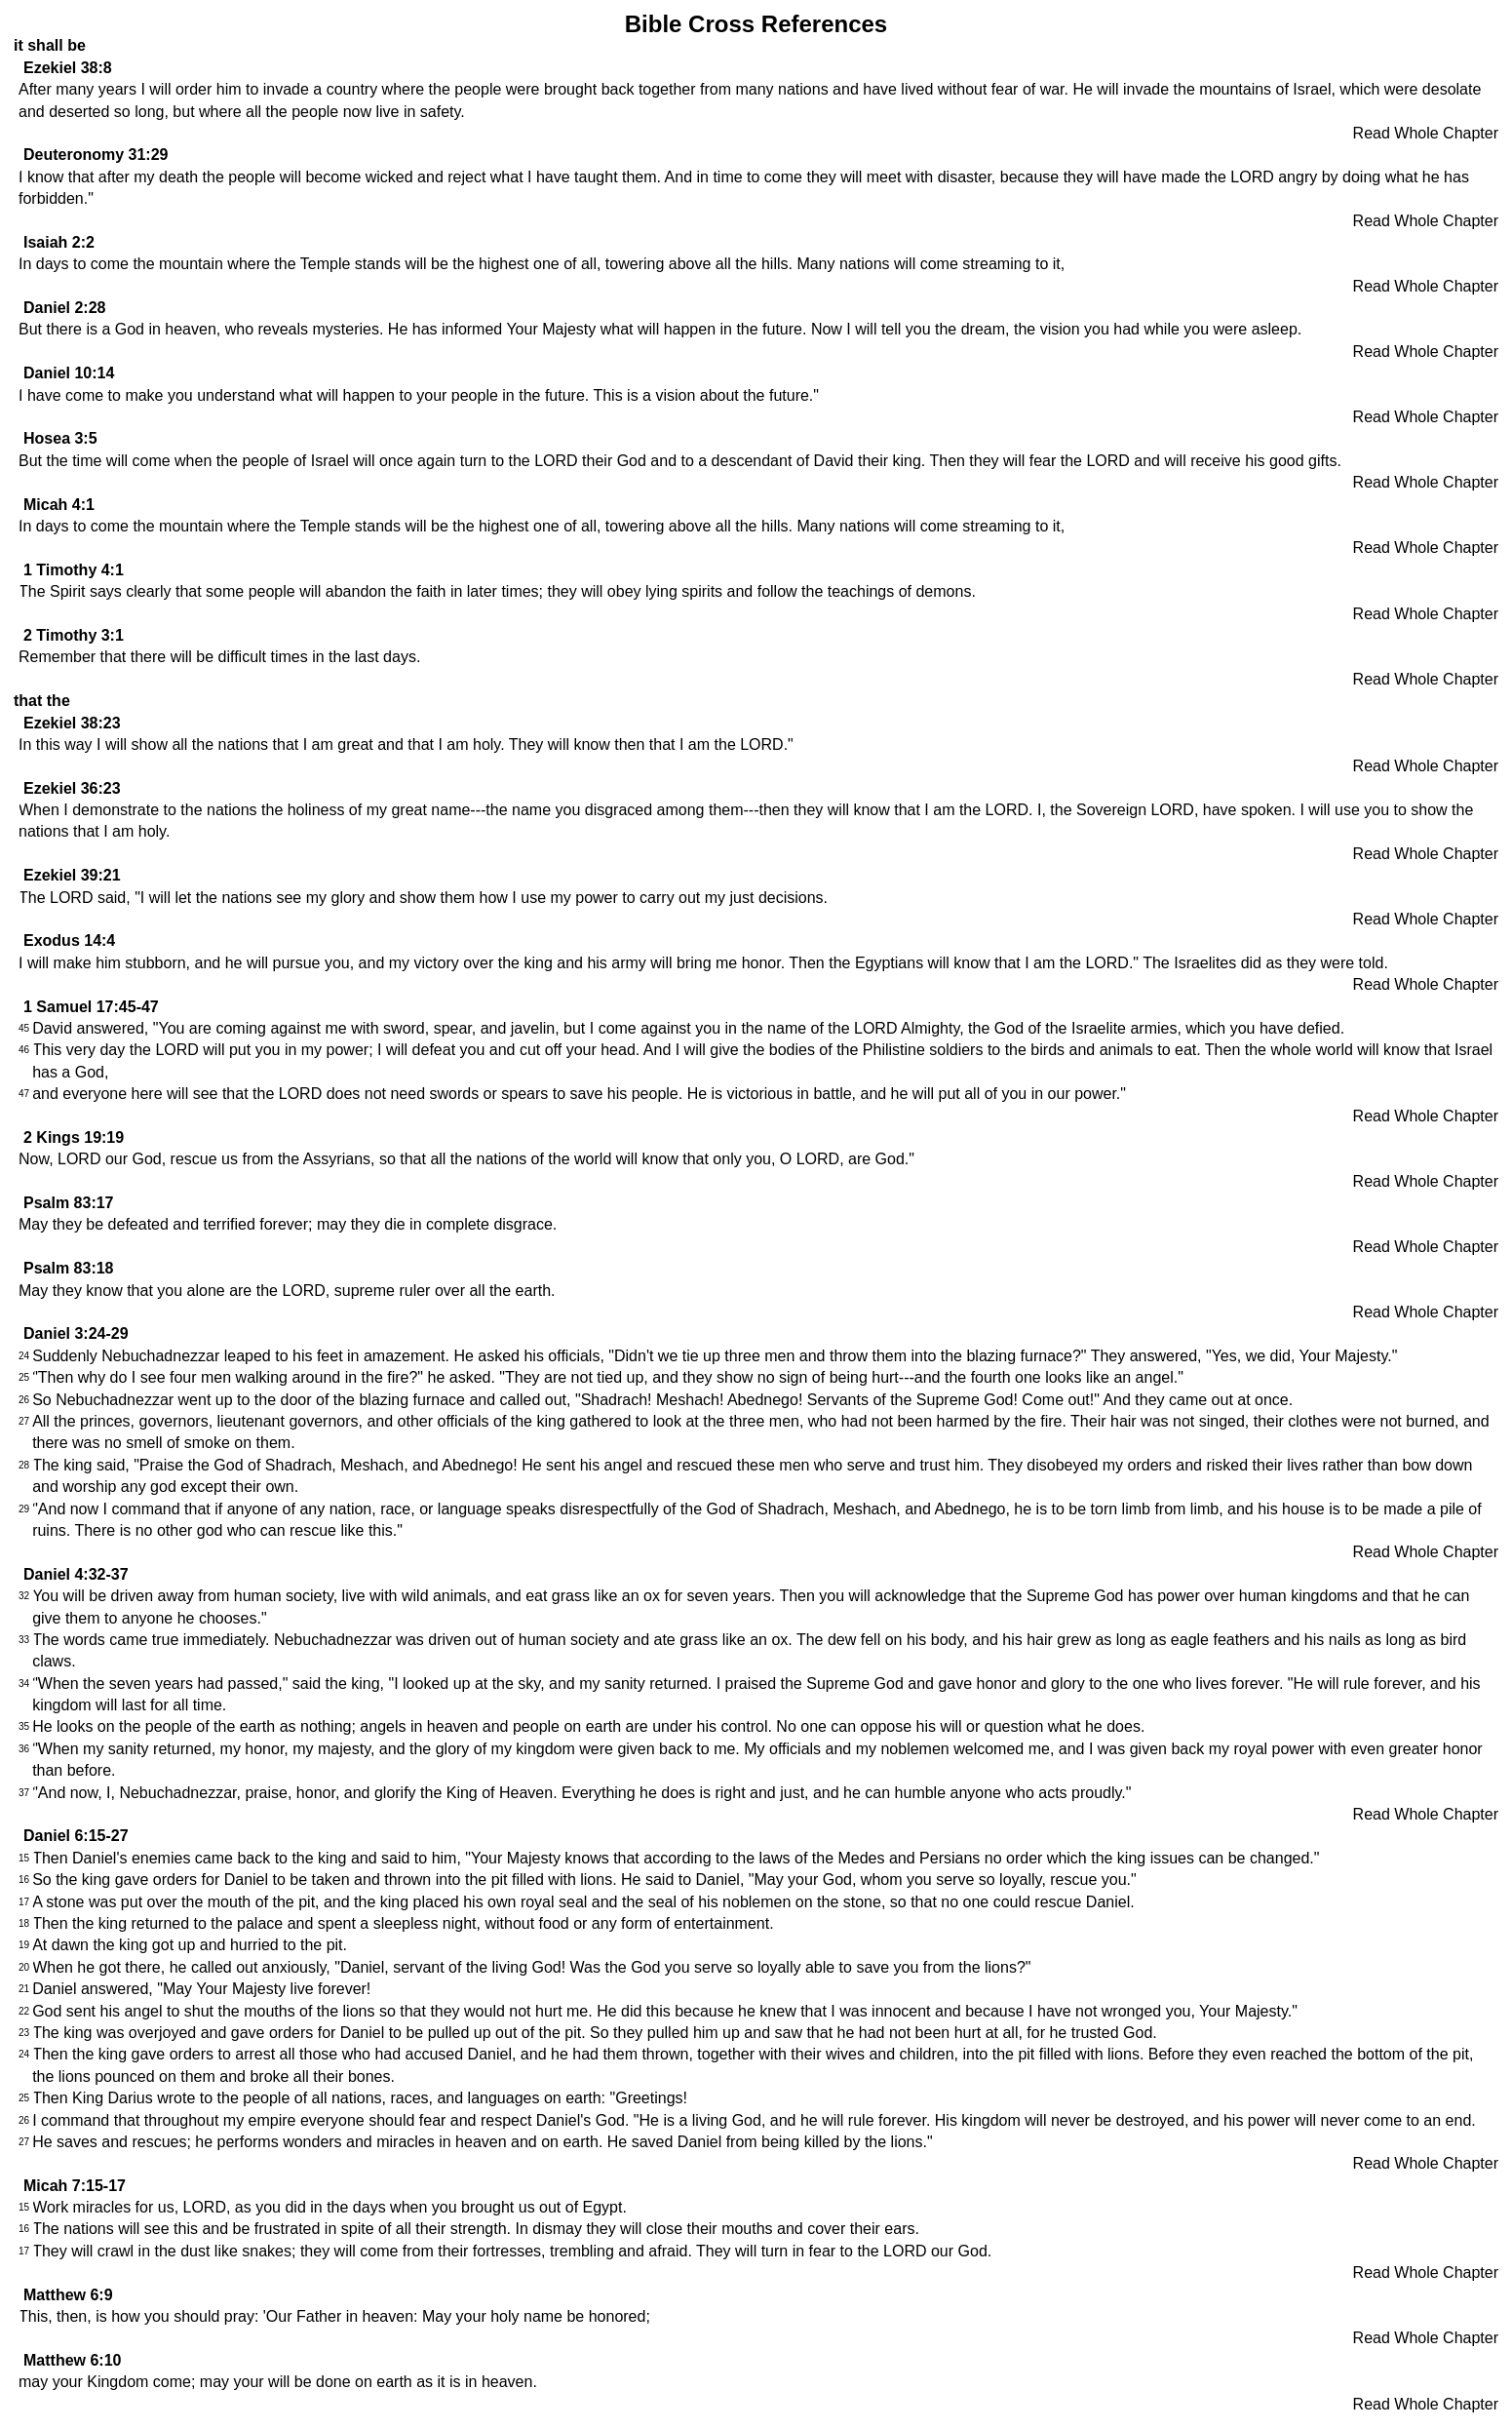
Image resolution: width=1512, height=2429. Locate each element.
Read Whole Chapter (1425, 133)
